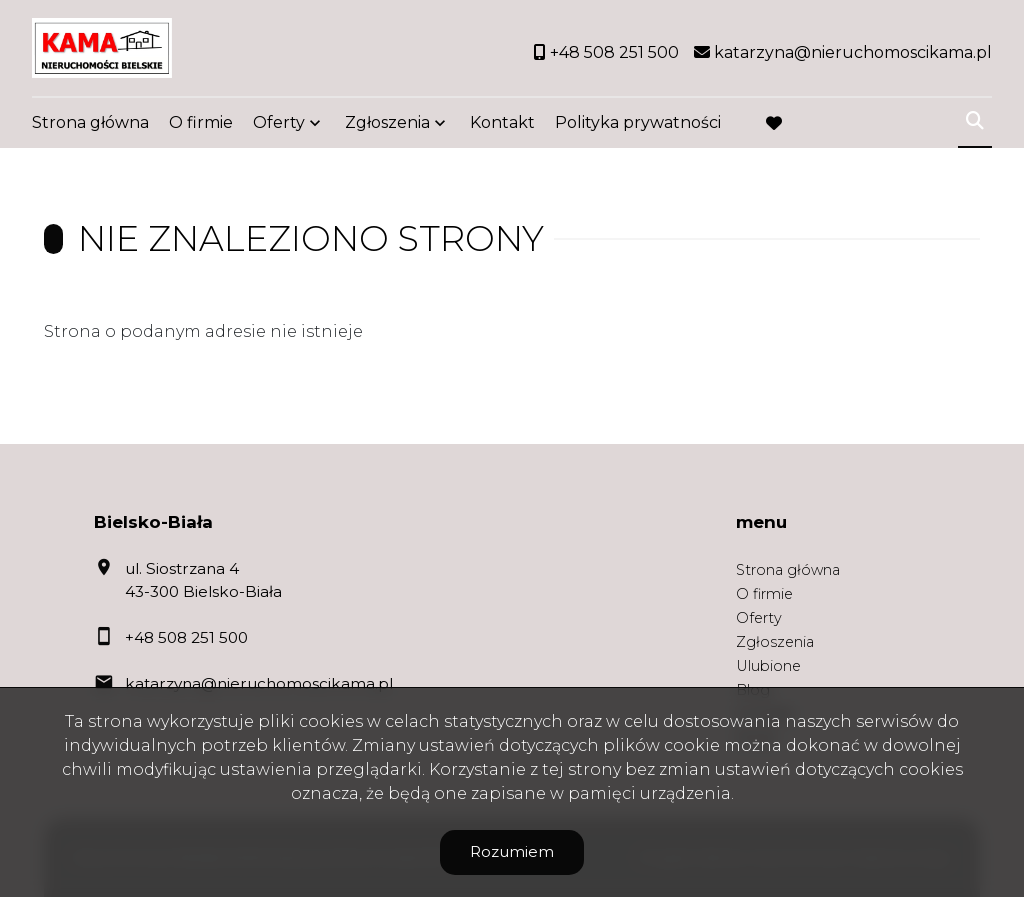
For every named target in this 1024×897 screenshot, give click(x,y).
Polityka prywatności (638, 122)
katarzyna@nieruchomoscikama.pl (259, 683)
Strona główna (90, 122)
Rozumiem (512, 851)
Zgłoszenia (387, 122)
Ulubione (768, 666)
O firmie (201, 122)
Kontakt (502, 122)
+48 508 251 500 (186, 637)
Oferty (279, 122)
